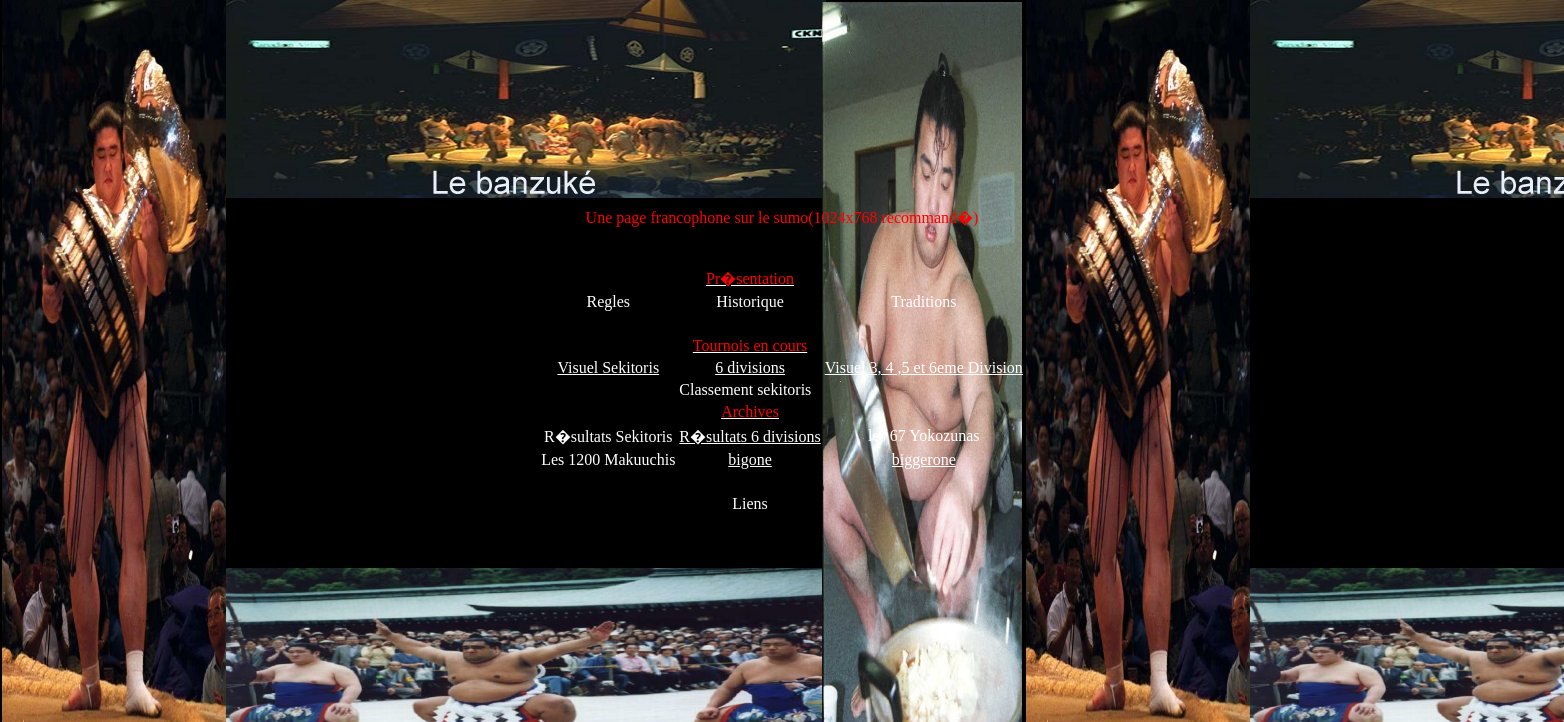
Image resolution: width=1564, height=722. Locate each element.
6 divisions (750, 367)
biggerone (924, 459)
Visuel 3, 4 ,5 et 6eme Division (924, 367)
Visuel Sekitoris (608, 367)
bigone (750, 459)
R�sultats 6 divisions (749, 436)
